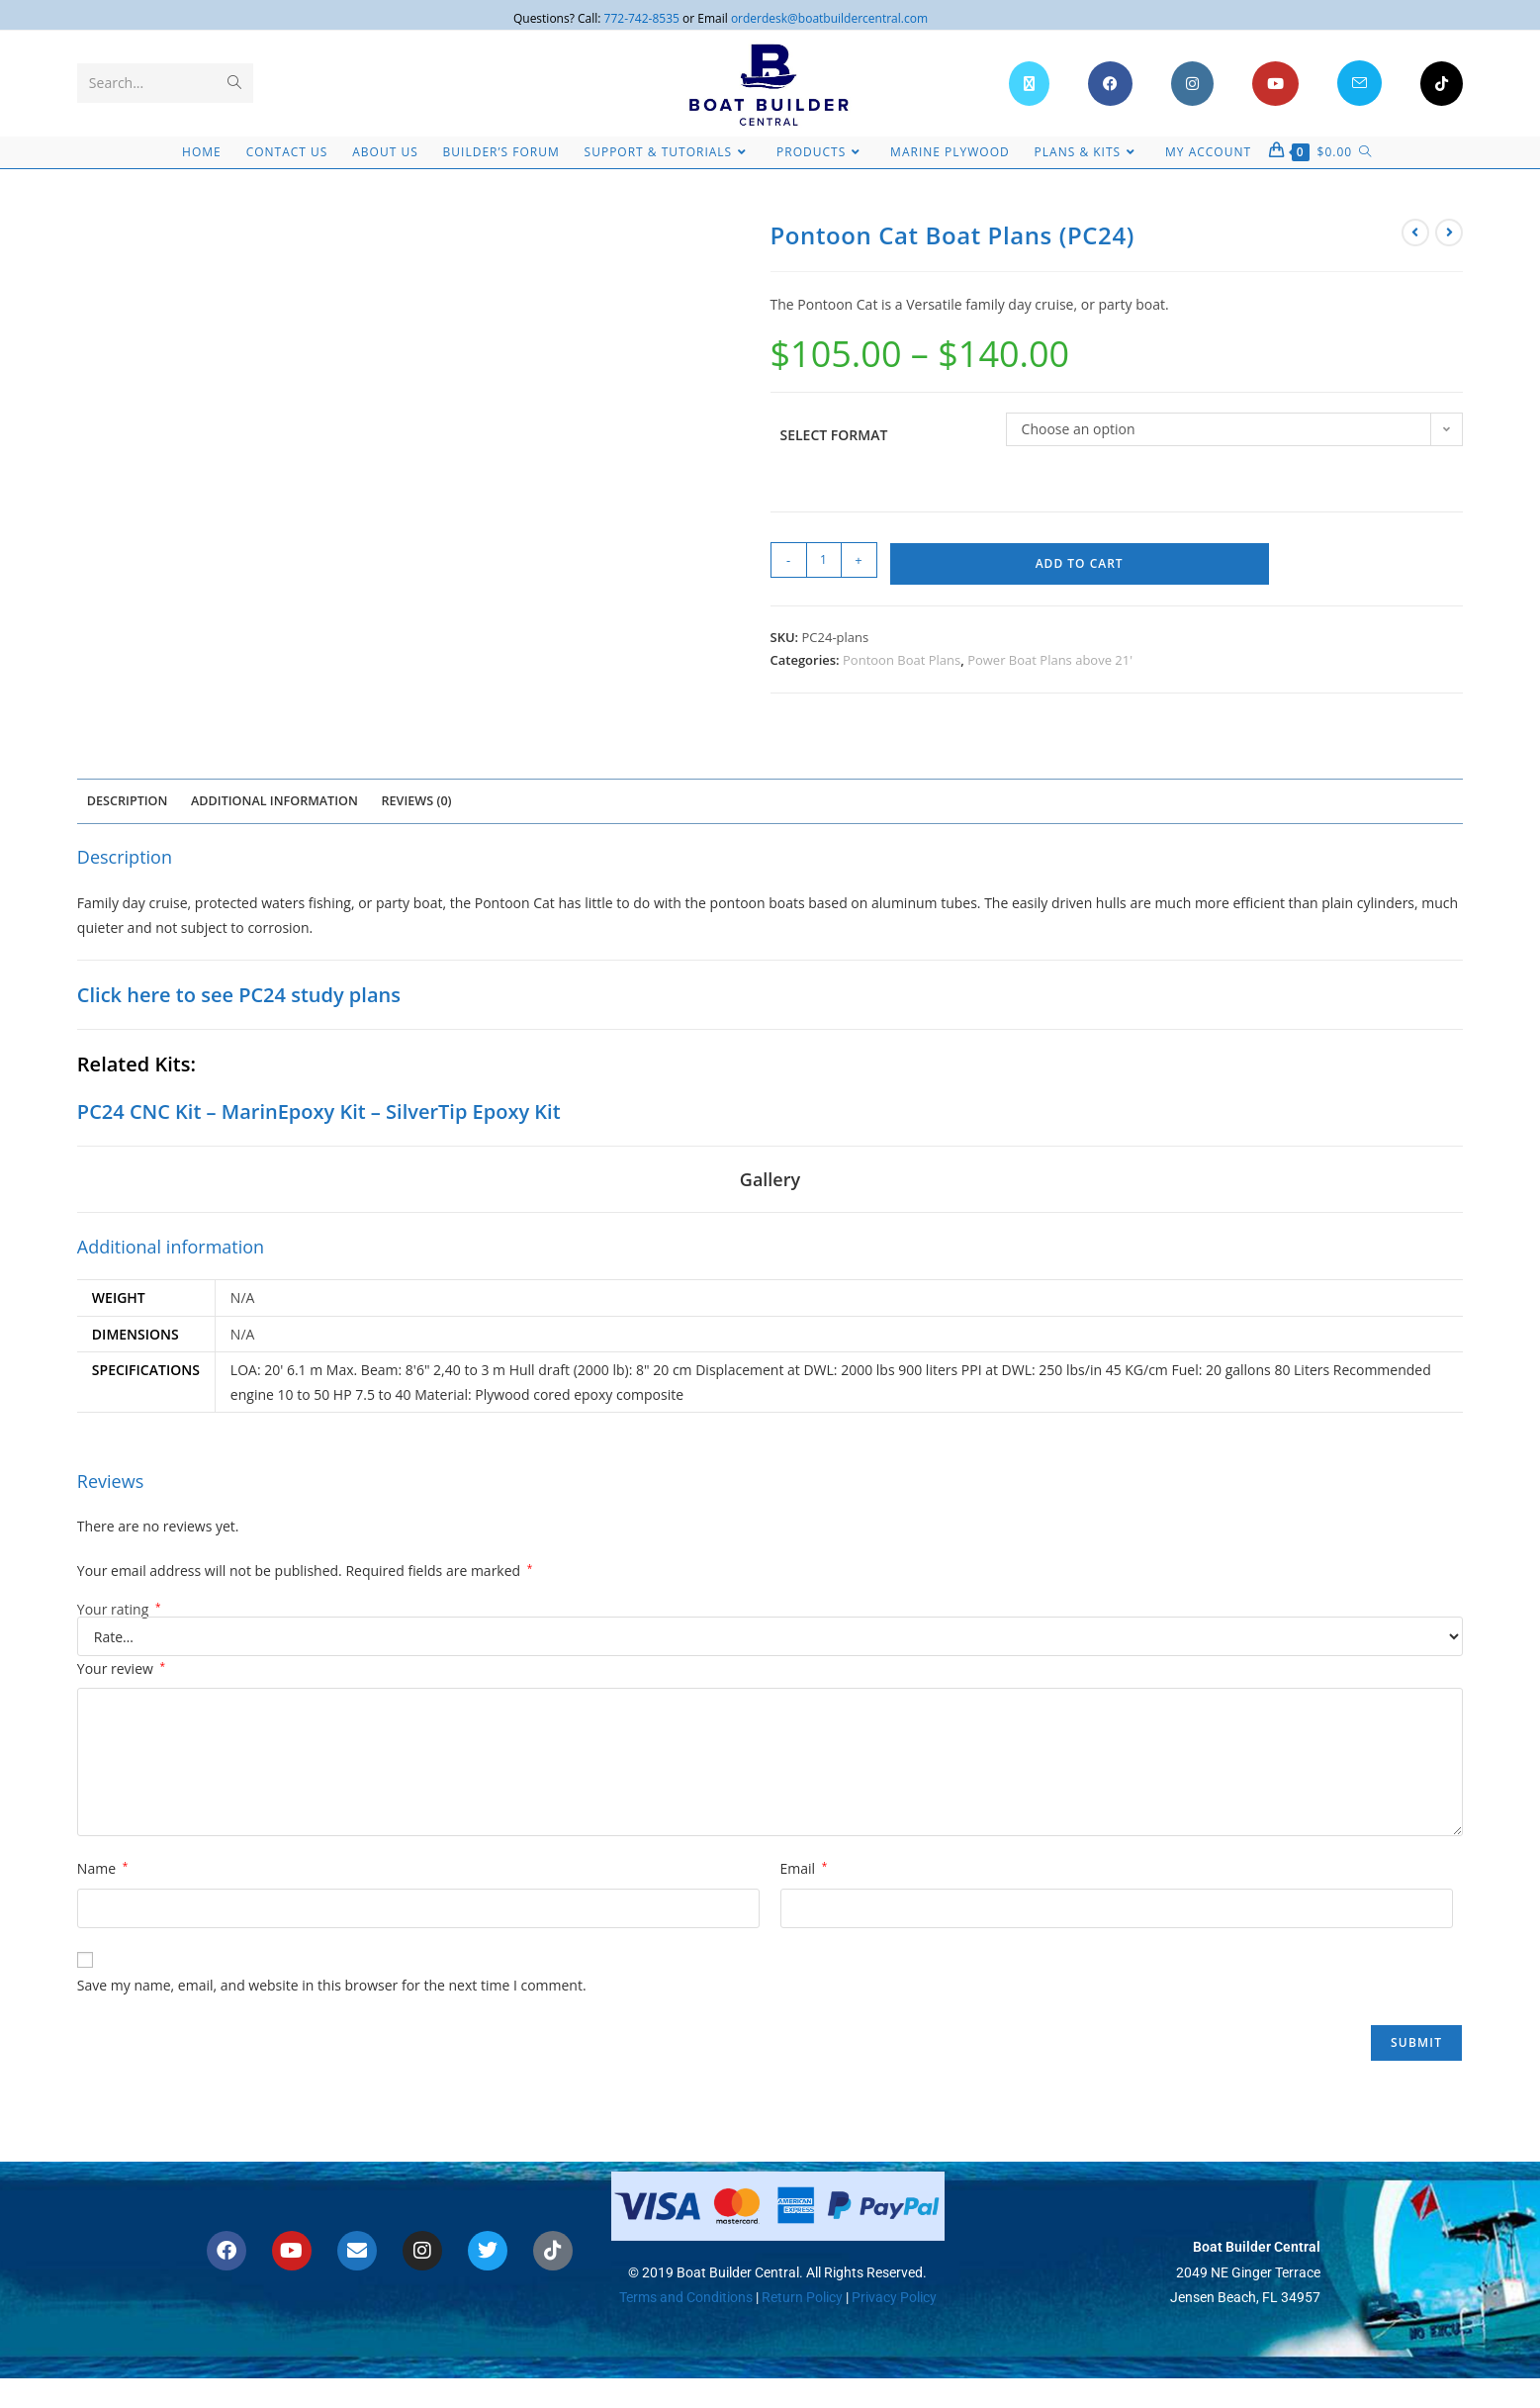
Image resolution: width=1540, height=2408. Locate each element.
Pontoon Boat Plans (901, 660)
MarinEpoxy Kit (294, 1111)
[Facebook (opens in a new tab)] (1110, 83)
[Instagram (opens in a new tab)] (1192, 83)
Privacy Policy (894, 2296)
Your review (121, 1668)
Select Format (834, 434)
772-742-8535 (641, 18)
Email (804, 1868)
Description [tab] (127, 800)
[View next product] (1449, 232)
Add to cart (1080, 563)
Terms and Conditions (686, 2296)
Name (102, 1868)
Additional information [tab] (274, 800)
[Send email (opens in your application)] (1359, 83)
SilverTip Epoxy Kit (473, 1111)
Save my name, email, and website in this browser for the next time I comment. (332, 1985)
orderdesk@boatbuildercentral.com (829, 18)
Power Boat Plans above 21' (1049, 660)
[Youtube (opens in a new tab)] (1275, 83)
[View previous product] (1415, 232)
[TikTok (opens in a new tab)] (1441, 83)
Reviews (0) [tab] (417, 800)
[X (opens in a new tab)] (1029, 83)
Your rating (119, 1610)
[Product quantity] (824, 560)
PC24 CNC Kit (139, 1111)
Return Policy (801, 2296)
